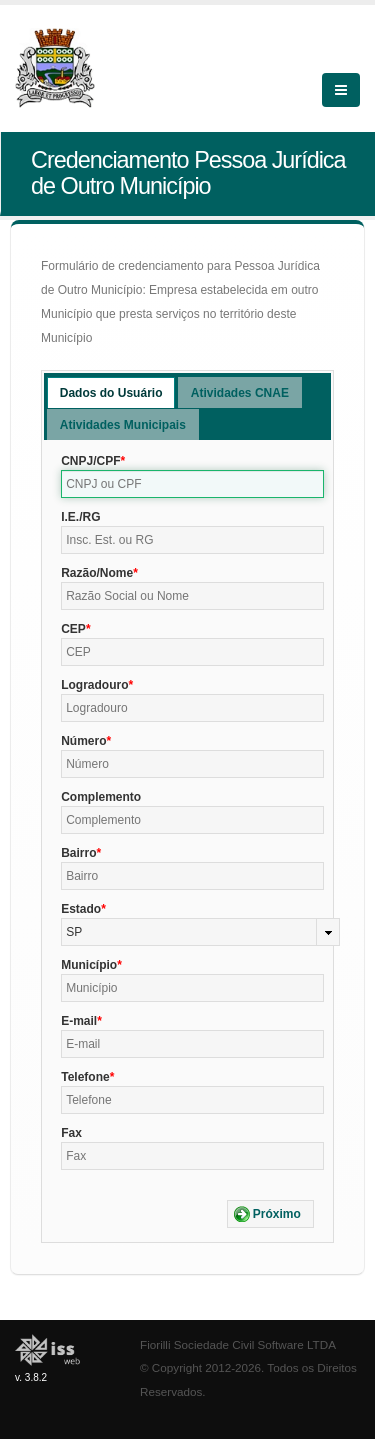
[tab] (111, 392)
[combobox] (200, 932)
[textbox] (192, 484)
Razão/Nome (97, 573)
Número (83, 741)
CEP (73, 629)
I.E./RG (80, 517)
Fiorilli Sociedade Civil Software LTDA (238, 1344)
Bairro (78, 853)
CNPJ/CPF (90, 461)
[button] (270, 1214)
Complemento (101, 797)
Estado (81, 909)
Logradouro (94, 685)
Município (89, 965)
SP (74, 932)
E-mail (79, 1021)
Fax (71, 1133)
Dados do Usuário (111, 393)
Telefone (85, 1077)
